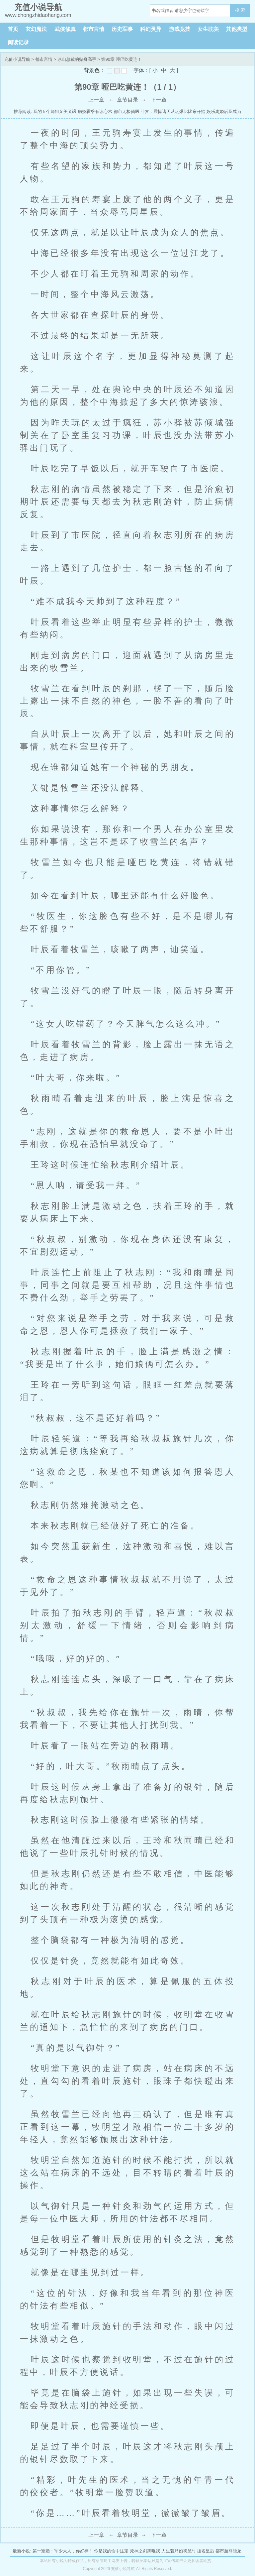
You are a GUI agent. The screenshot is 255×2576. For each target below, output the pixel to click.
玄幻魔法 (36, 29)
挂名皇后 (205, 2550)
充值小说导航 (17, 59)
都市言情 (93, 29)
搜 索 (240, 10)
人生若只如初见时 (178, 2550)
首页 (13, 29)
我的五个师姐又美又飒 (54, 111)
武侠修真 (65, 29)
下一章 (159, 100)
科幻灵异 (150, 29)
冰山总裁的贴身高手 (76, 59)
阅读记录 (18, 42)
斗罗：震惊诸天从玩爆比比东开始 (172, 111)
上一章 (96, 100)
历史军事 (122, 29)
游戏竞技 (179, 29)
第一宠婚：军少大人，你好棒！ (63, 2550)
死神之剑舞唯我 (145, 2550)
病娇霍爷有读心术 (95, 111)
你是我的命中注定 (111, 2550)
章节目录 (127, 100)
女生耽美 (208, 29)
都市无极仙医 (126, 111)
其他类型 (236, 29)
